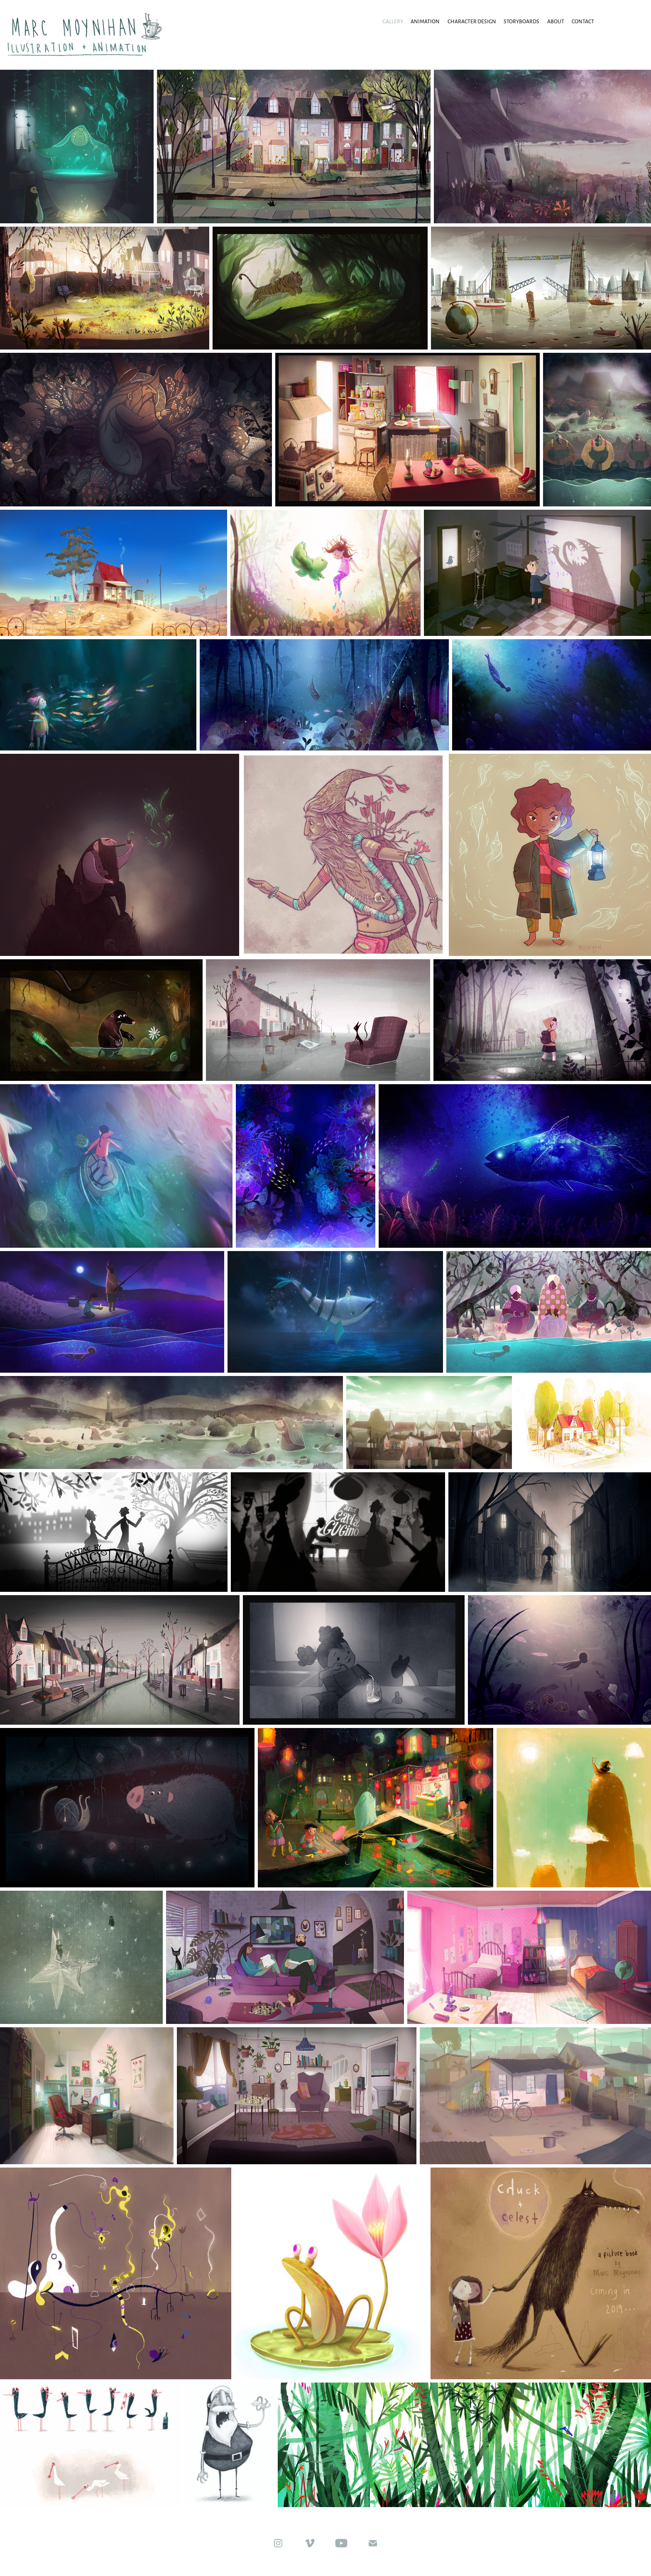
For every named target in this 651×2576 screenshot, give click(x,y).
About (555, 21)
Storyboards (521, 21)
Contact (583, 21)
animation (425, 21)
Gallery (392, 21)
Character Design (472, 21)
